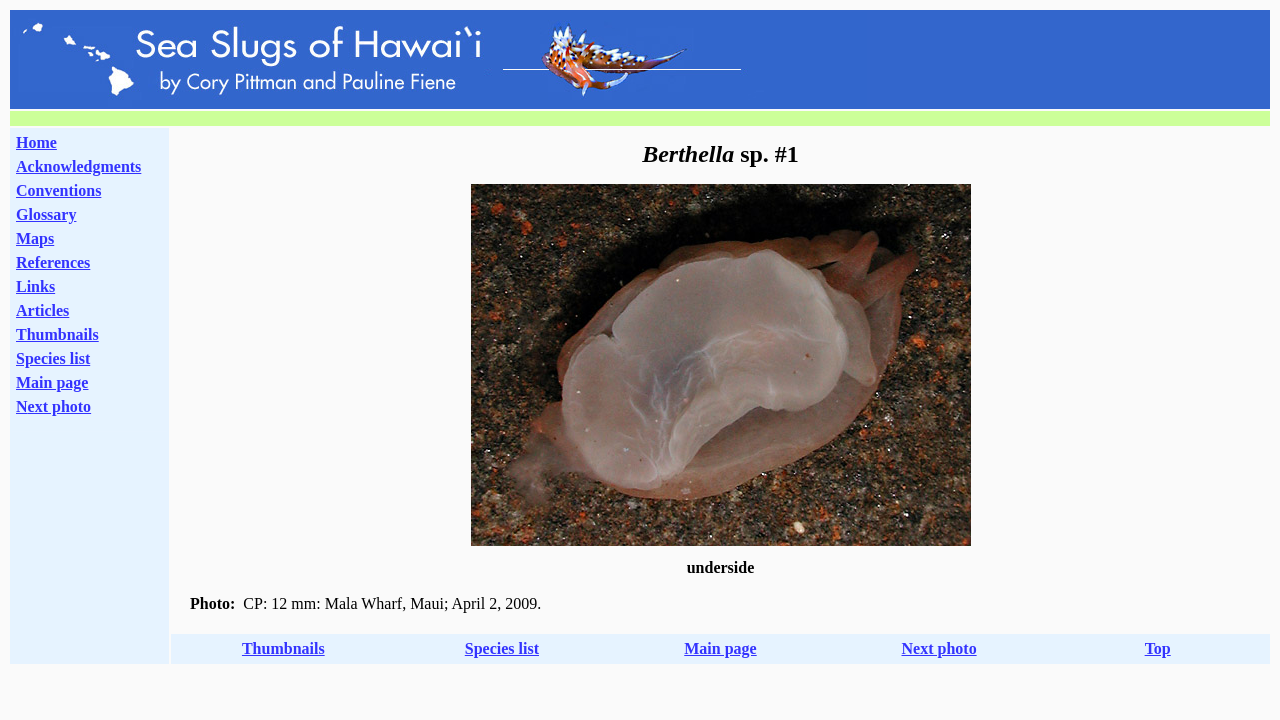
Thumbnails (57, 334)
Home (36, 142)
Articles (42, 310)
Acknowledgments (78, 166)
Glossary (46, 214)
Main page (52, 382)
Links (35, 286)
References (53, 262)
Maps (35, 238)
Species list (53, 358)
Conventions (58, 190)
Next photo (939, 648)
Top (1158, 648)
